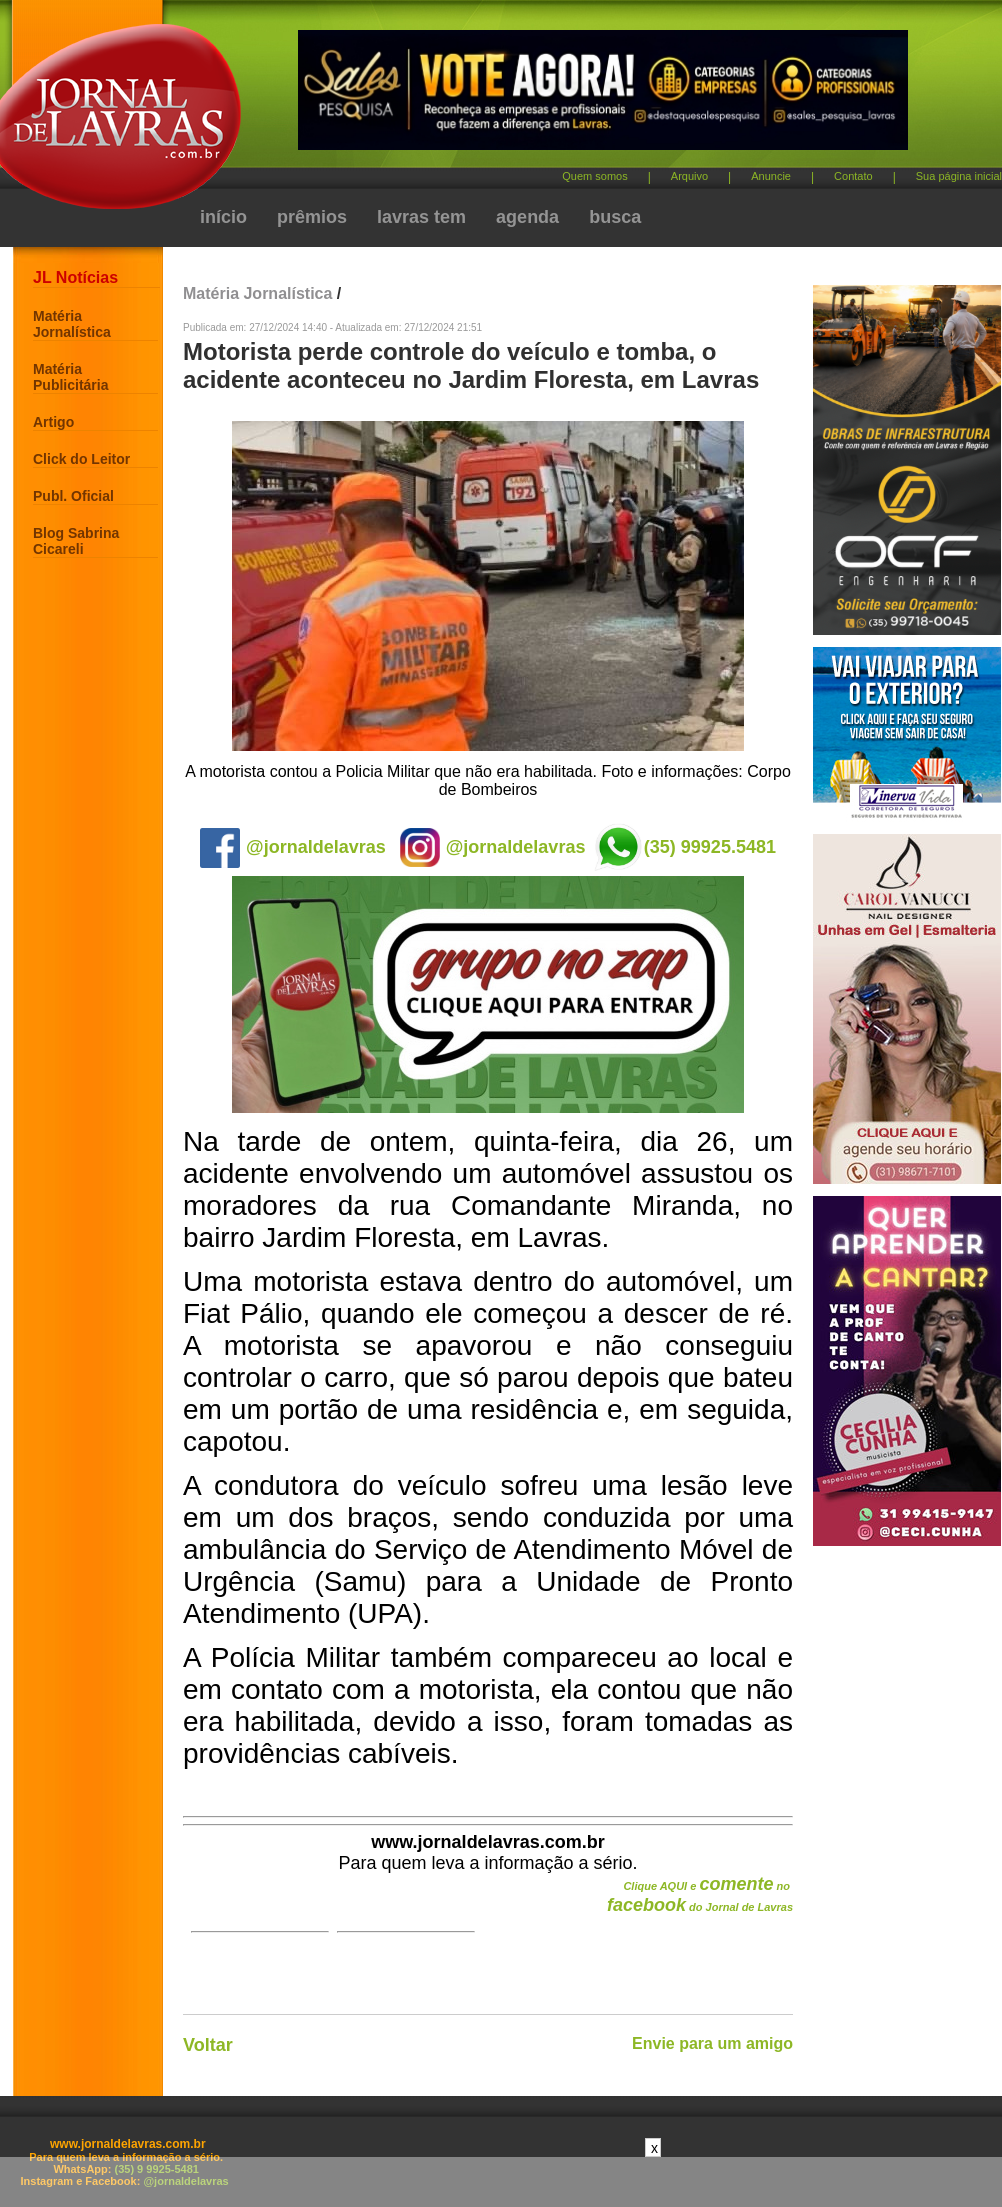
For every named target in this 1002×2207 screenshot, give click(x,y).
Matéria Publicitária (70, 377)
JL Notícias (75, 277)
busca (615, 217)
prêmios (312, 217)
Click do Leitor (81, 459)
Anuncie (771, 176)
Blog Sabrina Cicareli (76, 541)
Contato (853, 176)
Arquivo (689, 176)
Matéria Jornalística (72, 324)
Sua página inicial (959, 176)
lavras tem (421, 217)
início (223, 217)
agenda (527, 217)
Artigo (53, 422)
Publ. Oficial (73, 496)
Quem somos (594, 176)
